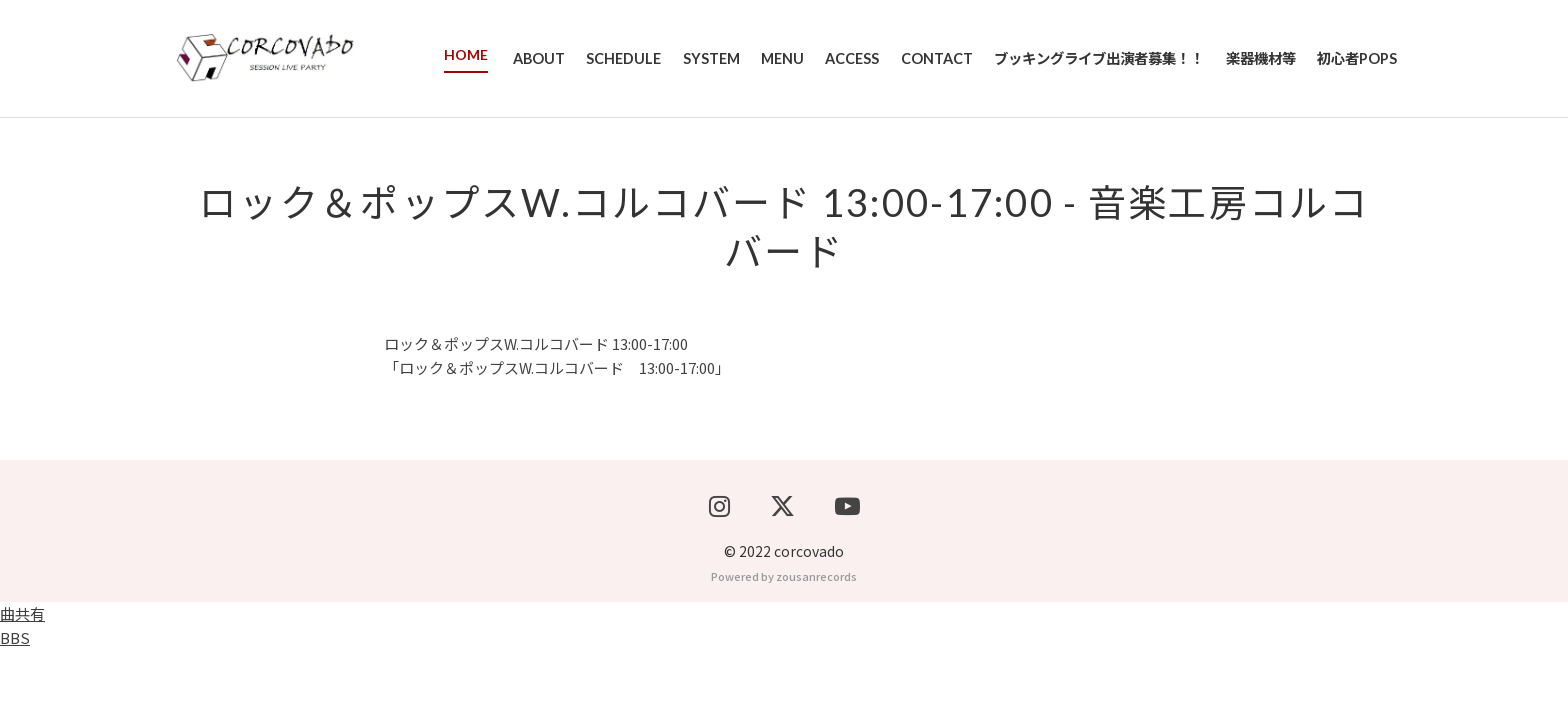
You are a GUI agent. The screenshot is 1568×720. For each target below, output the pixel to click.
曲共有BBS (22, 695)
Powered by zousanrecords (784, 646)
